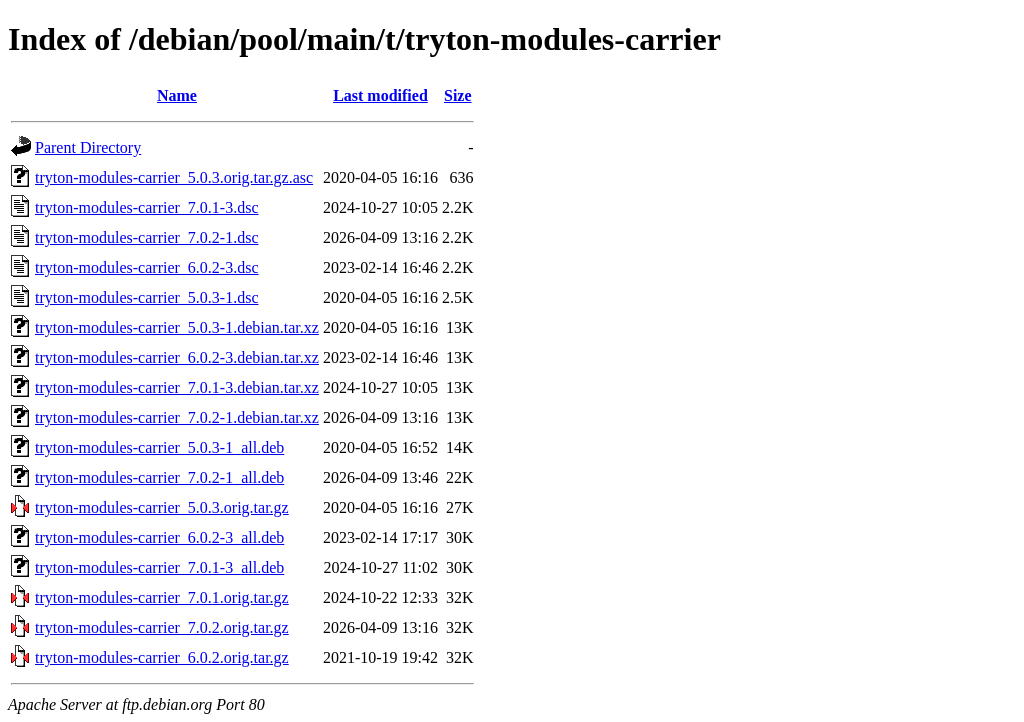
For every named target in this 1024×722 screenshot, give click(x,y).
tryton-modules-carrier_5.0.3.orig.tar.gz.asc (174, 177)
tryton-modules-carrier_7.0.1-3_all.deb (159, 567)
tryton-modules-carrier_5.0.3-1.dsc (146, 297)
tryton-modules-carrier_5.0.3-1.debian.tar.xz (177, 327)
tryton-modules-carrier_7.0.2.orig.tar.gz (162, 627)
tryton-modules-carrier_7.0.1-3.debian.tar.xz (177, 387)
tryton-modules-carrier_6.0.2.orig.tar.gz (162, 657)
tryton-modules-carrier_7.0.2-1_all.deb (159, 477)
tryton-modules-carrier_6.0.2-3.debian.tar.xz (177, 357)
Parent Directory (88, 147)
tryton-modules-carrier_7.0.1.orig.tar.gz (162, 597)
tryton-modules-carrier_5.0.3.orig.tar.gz (162, 507)
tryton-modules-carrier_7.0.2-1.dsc (146, 237)
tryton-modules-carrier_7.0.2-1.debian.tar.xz (177, 417)
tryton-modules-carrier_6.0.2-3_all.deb (159, 537)
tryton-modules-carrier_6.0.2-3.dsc (146, 267)
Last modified (380, 95)
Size (458, 95)
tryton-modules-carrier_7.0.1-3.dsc (146, 207)
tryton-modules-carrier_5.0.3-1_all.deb (159, 447)
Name (177, 95)
